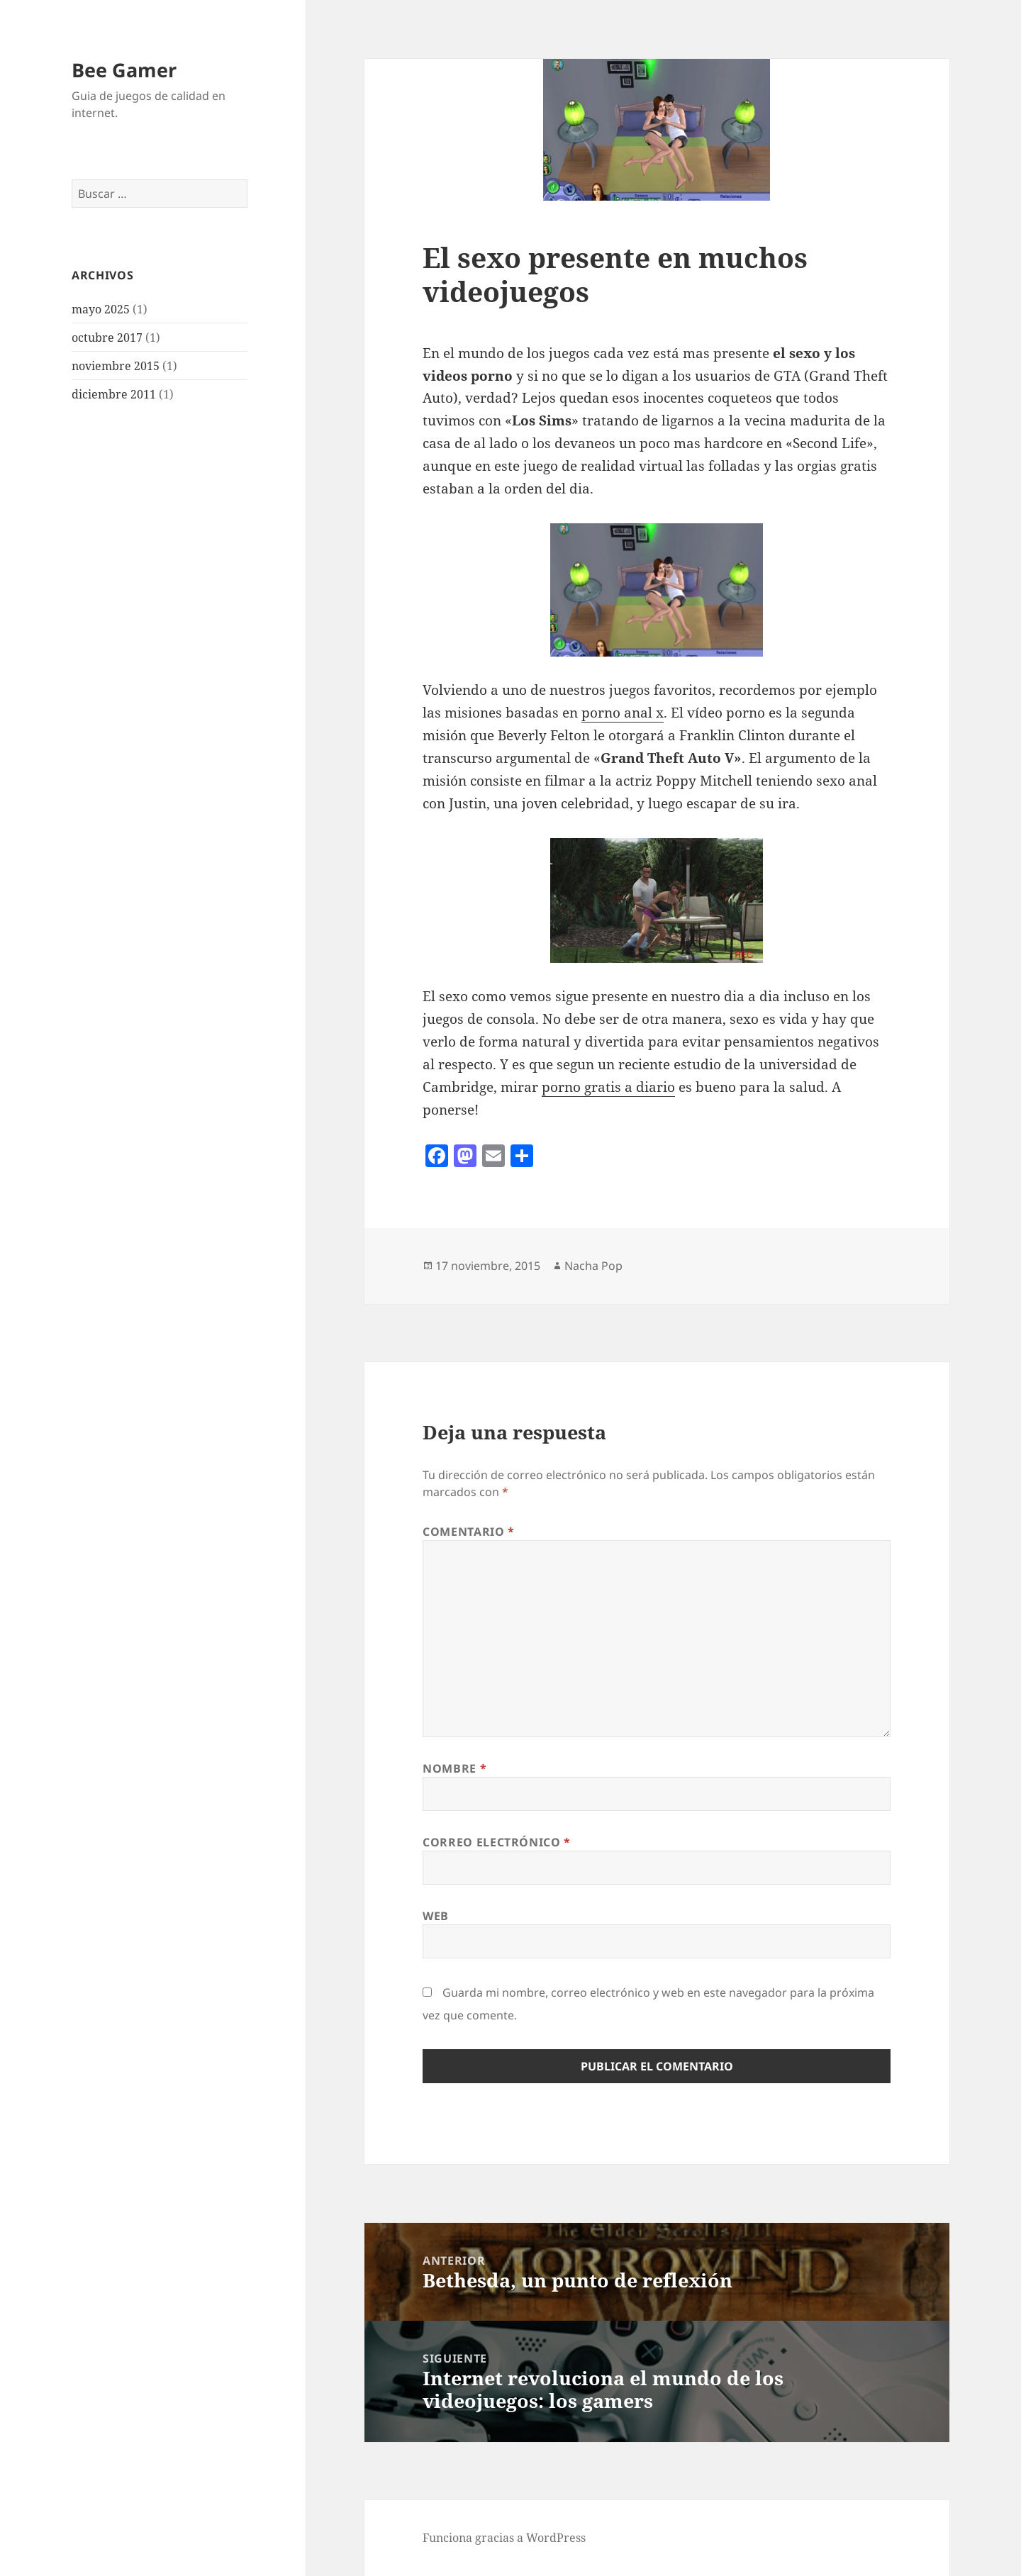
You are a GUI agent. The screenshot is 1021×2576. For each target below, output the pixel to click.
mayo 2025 (101, 309)
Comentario (469, 1531)
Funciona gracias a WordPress (504, 2538)
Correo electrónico (497, 1842)
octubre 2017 (107, 337)
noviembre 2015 (116, 366)
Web (436, 1916)
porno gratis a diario (608, 1087)
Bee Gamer (124, 70)
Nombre (454, 1768)
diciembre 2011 (114, 394)
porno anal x (622, 712)
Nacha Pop (593, 1265)
